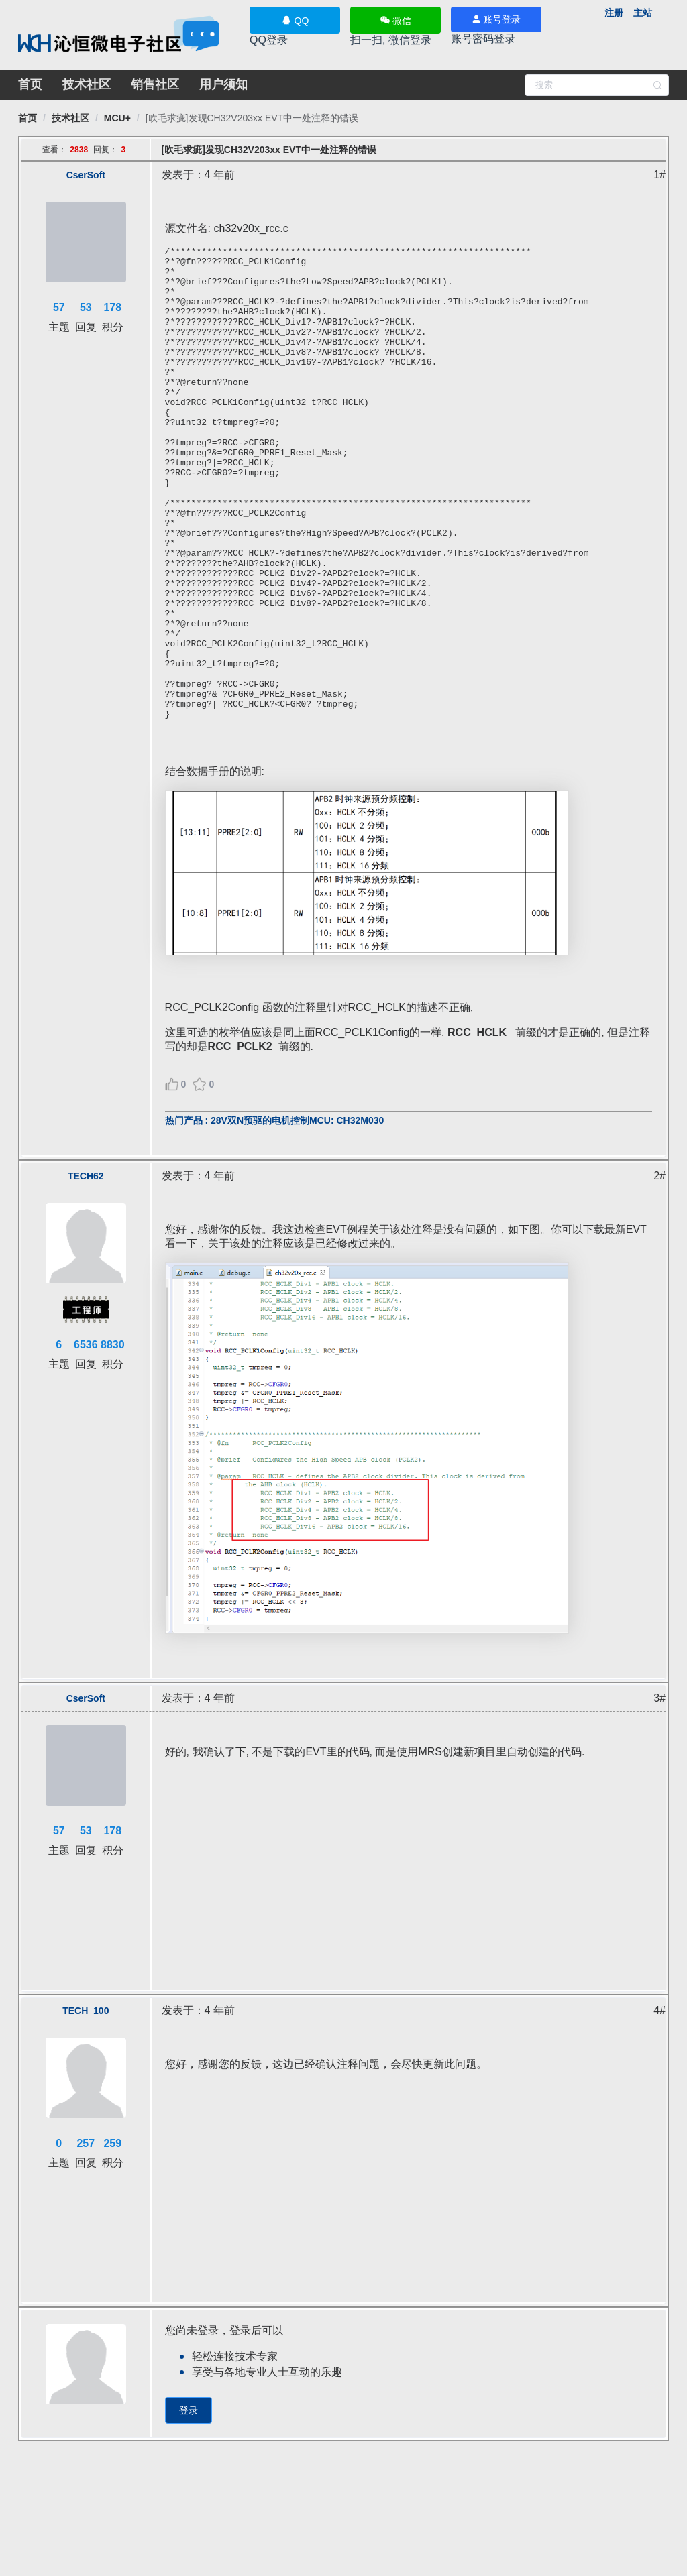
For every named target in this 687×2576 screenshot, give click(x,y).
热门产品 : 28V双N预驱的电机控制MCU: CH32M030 (274, 1215)
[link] (27, 118)
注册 (613, 12)
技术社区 (86, 84)
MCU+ (117, 118)
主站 (642, 12)
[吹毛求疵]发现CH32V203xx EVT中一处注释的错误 (252, 118)
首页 (30, 84)
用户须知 (223, 84)
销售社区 (155, 84)
